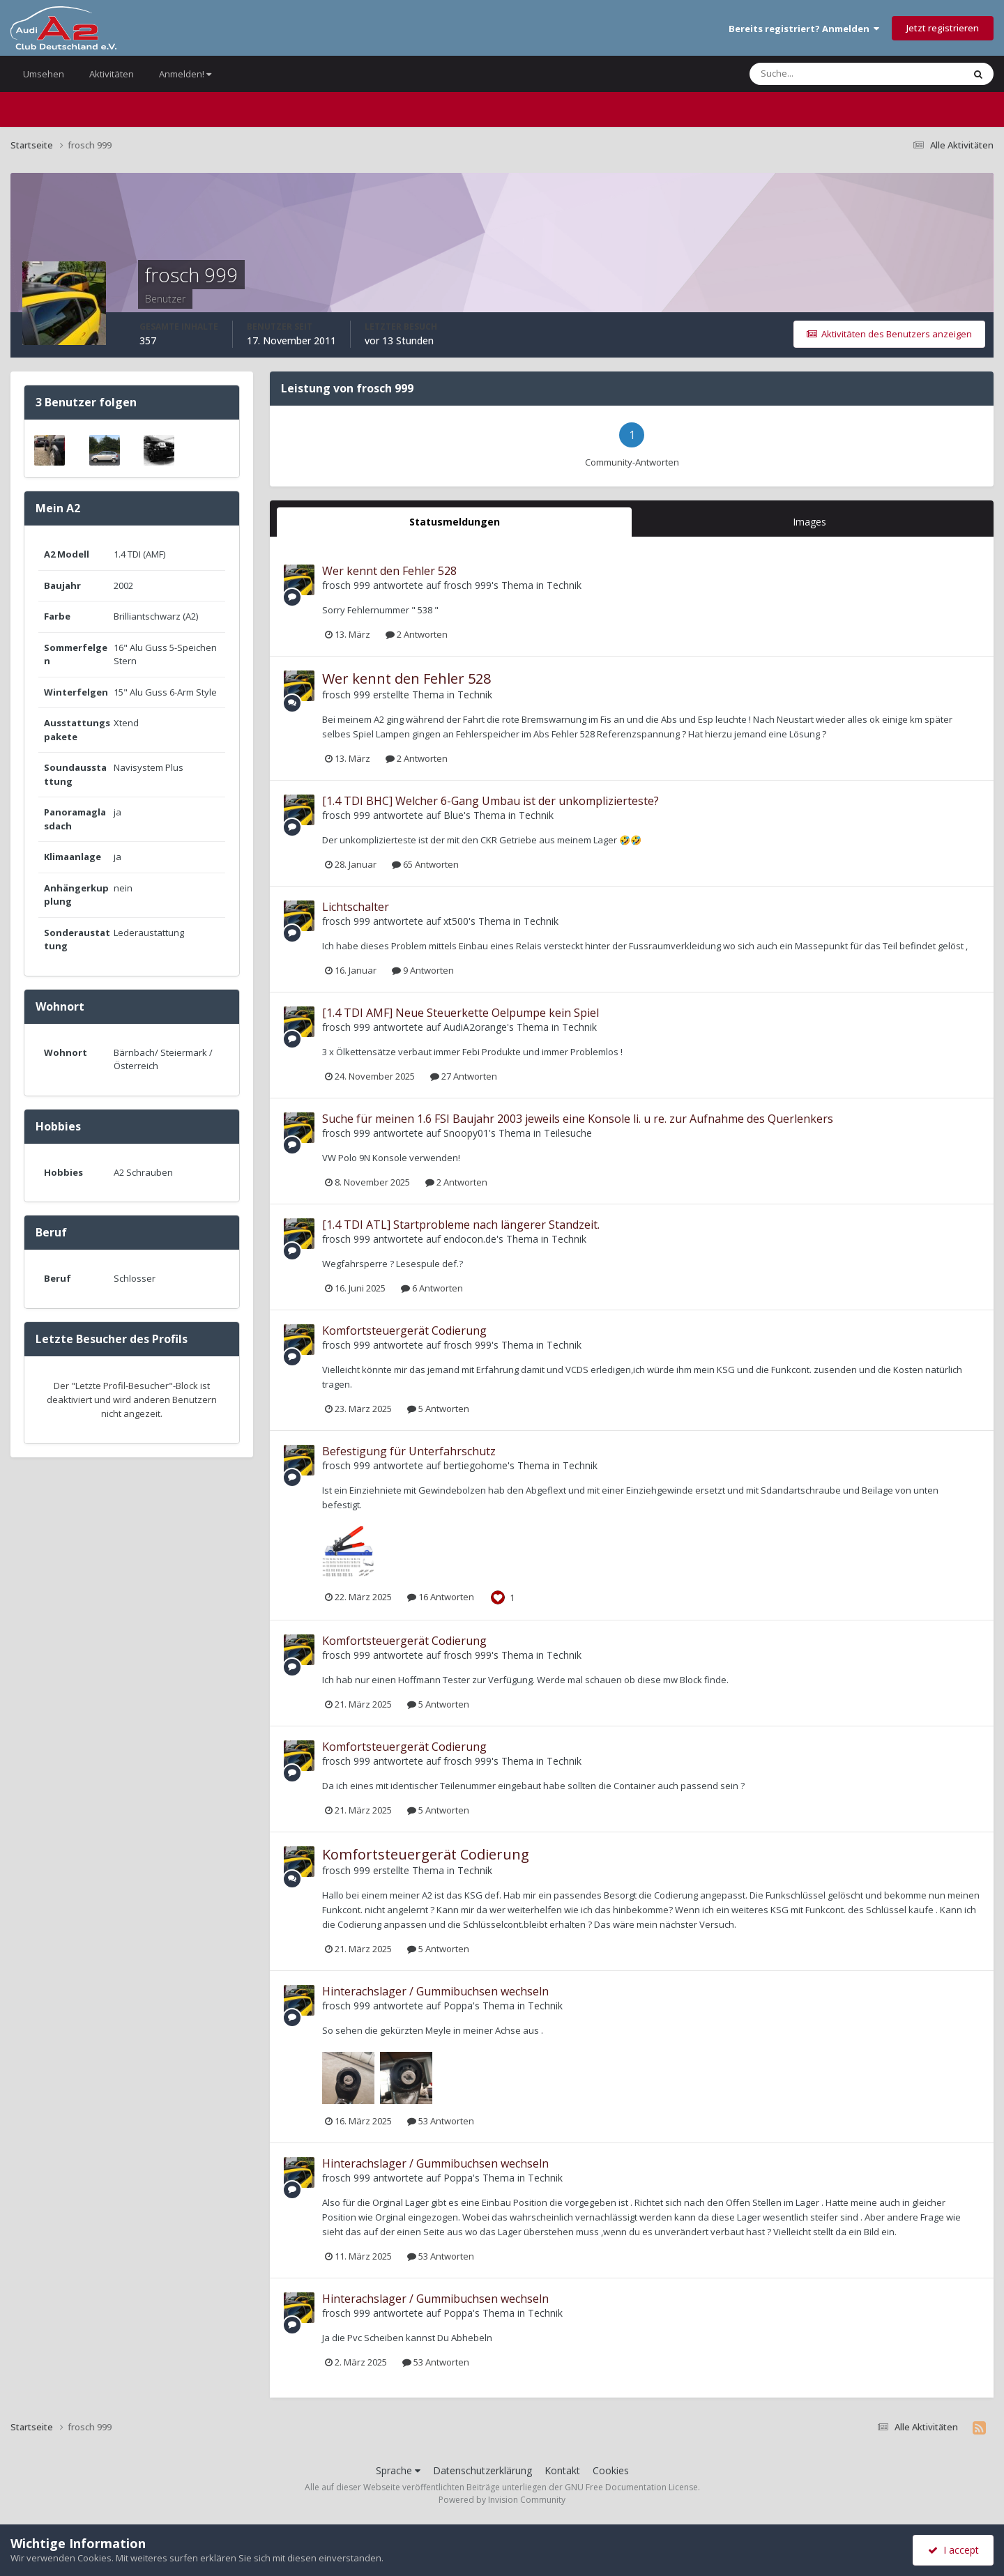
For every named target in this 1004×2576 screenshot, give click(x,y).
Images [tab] (809, 521)
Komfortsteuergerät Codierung (404, 1330)
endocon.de (469, 1238)
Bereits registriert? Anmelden (804, 28)
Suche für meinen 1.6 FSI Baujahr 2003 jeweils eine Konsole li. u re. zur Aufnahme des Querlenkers (577, 1118)
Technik (564, 585)
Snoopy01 (466, 1133)
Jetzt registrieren (942, 28)
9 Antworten (423, 970)
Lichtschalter (355, 906)
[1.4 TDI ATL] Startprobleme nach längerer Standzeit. (461, 1224)
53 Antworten (440, 2121)
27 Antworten (463, 1076)
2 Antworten (417, 634)
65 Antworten (425, 864)
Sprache (398, 2470)
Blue (453, 815)
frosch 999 (346, 585)
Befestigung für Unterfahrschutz (409, 1451)
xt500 (456, 921)
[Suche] (828, 74)
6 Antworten (432, 1288)
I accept (953, 2549)
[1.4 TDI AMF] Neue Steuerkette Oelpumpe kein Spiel (460, 1012)
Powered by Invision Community (502, 2500)
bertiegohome (475, 1465)
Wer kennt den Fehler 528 (389, 570)
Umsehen (43, 74)
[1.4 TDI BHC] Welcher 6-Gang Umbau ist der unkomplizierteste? (490, 800)
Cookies (611, 2470)
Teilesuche (568, 1133)
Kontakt (562, 2470)
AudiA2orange (475, 1027)
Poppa (458, 2005)
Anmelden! (185, 74)
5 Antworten (438, 1408)
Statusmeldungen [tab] (454, 521)
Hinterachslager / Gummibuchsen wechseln (435, 1991)
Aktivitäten (111, 74)
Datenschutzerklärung (482, 2470)
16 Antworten (440, 1596)
